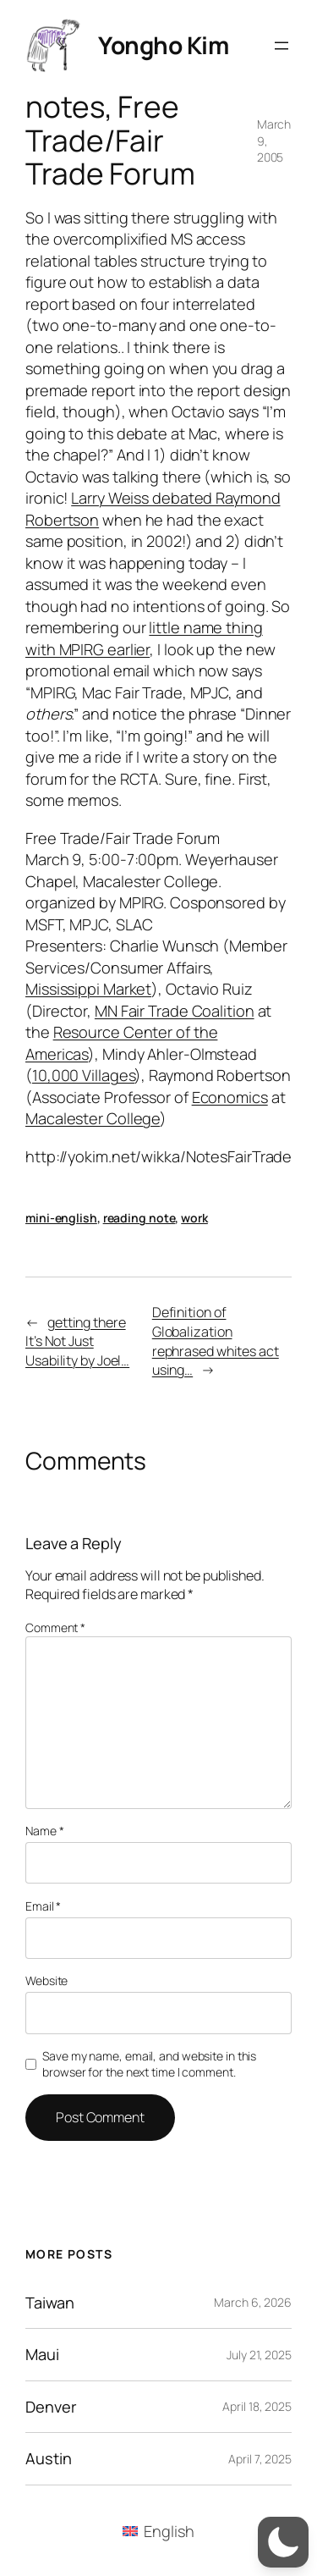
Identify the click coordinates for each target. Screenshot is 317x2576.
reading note (139, 1218)
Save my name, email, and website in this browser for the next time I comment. (149, 2064)
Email (43, 1906)
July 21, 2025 (259, 2355)
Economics (230, 1097)
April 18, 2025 (257, 2406)
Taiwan (49, 2302)
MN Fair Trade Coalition (174, 1011)
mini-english (61, 1218)
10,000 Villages (83, 1075)
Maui (42, 2354)
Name (44, 1831)
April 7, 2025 (260, 2459)
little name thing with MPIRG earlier (144, 638)
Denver (50, 2406)
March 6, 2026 (253, 2302)
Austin (48, 2458)
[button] (283, 2542)
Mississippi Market (88, 989)
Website (46, 1980)
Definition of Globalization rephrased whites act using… (215, 1341)
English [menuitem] (169, 2531)
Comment (55, 1627)
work (194, 1218)
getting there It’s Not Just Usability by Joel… (77, 1341)
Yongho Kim (163, 45)
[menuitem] (158, 2531)
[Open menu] (281, 46)
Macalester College (92, 1118)
